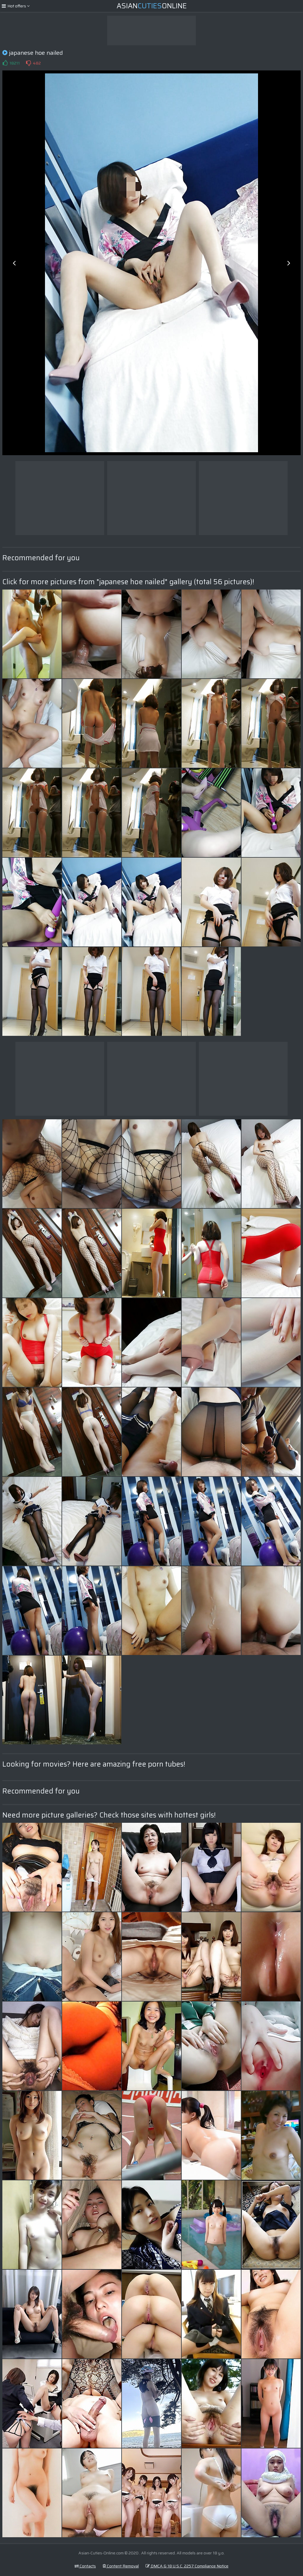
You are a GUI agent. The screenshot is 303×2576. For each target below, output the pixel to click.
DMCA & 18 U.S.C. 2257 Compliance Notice (187, 2566)
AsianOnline (152, 6)
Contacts (85, 2566)
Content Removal (121, 2566)
